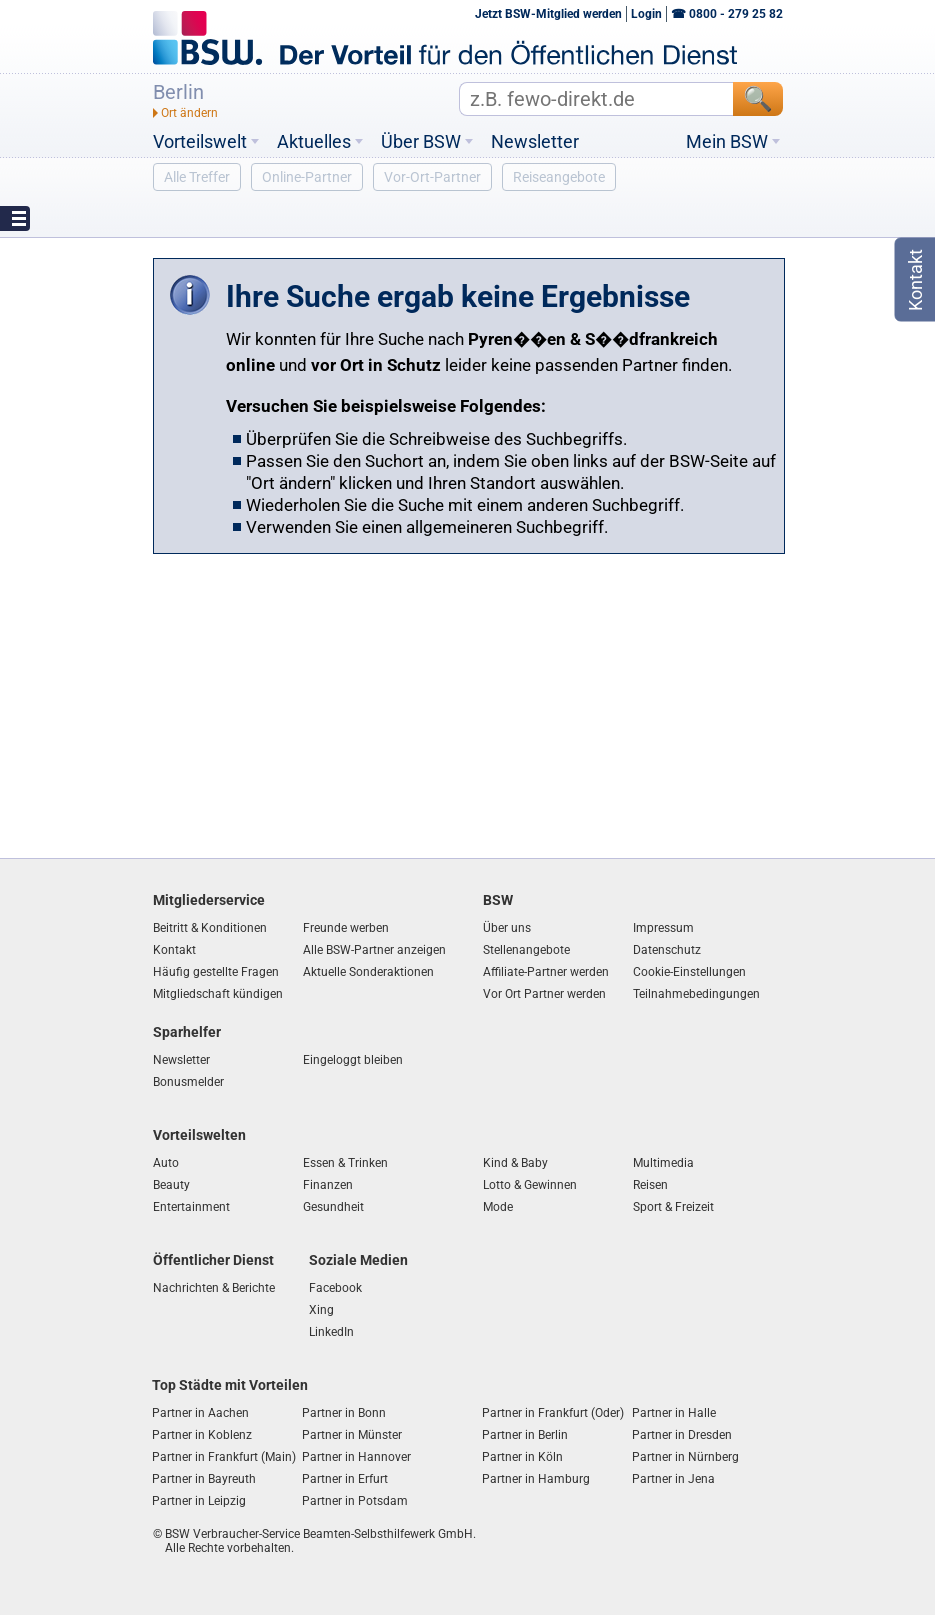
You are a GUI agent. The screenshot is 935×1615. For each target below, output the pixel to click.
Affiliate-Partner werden (546, 972)
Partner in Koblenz (202, 1435)
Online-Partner (307, 177)
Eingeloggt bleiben (353, 1060)
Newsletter (535, 142)
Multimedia (663, 1163)
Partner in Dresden (682, 1435)
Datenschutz (667, 950)
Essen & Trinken (345, 1163)
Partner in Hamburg (536, 1479)
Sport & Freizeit (673, 1207)
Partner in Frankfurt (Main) (224, 1457)
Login (646, 14)
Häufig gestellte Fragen (216, 972)
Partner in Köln (522, 1457)
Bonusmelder (188, 1082)
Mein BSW (727, 142)
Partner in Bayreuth (204, 1479)
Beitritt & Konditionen (210, 928)
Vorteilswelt (200, 142)
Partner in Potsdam (355, 1501)
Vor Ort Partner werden (544, 994)
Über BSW (421, 142)
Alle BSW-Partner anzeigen (374, 950)
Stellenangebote (526, 950)
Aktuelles (314, 142)
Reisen (650, 1185)
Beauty (171, 1185)
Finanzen (328, 1185)
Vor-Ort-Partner (432, 177)
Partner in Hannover (356, 1457)
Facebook (335, 1288)
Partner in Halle (674, 1413)
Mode (498, 1207)
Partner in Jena (673, 1479)
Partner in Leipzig (199, 1501)
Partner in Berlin (525, 1435)
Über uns (507, 928)
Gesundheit (333, 1207)
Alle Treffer (197, 177)
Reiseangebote (559, 177)
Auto (166, 1163)
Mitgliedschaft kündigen (218, 994)
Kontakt (174, 950)
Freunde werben (346, 928)
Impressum (663, 928)
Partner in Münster (352, 1435)
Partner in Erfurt (345, 1479)
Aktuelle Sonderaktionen (368, 972)
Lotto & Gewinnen (530, 1185)
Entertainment (191, 1207)
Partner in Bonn (344, 1413)
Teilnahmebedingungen (696, 994)
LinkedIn (331, 1332)
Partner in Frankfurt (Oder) (553, 1413)
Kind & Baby (515, 1163)
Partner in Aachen (200, 1413)
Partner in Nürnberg (685, 1457)
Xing (321, 1310)
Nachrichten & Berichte (214, 1288)
